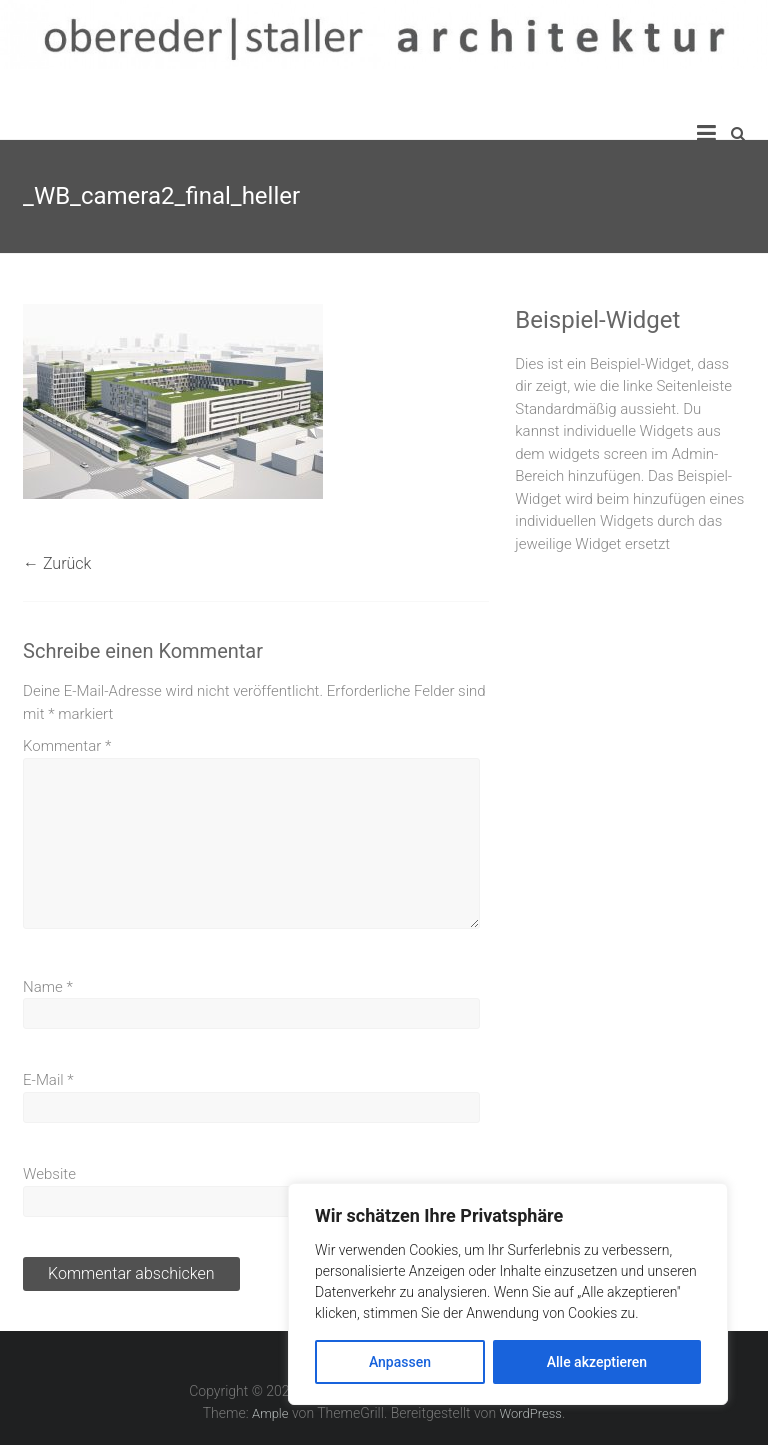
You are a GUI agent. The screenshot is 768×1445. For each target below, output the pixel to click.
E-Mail (48, 1080)
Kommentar (67, 746)
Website (49, 1174)
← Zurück (57, 563)
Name (48, 987)
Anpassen (400, 1362)
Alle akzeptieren (597, 1362)
